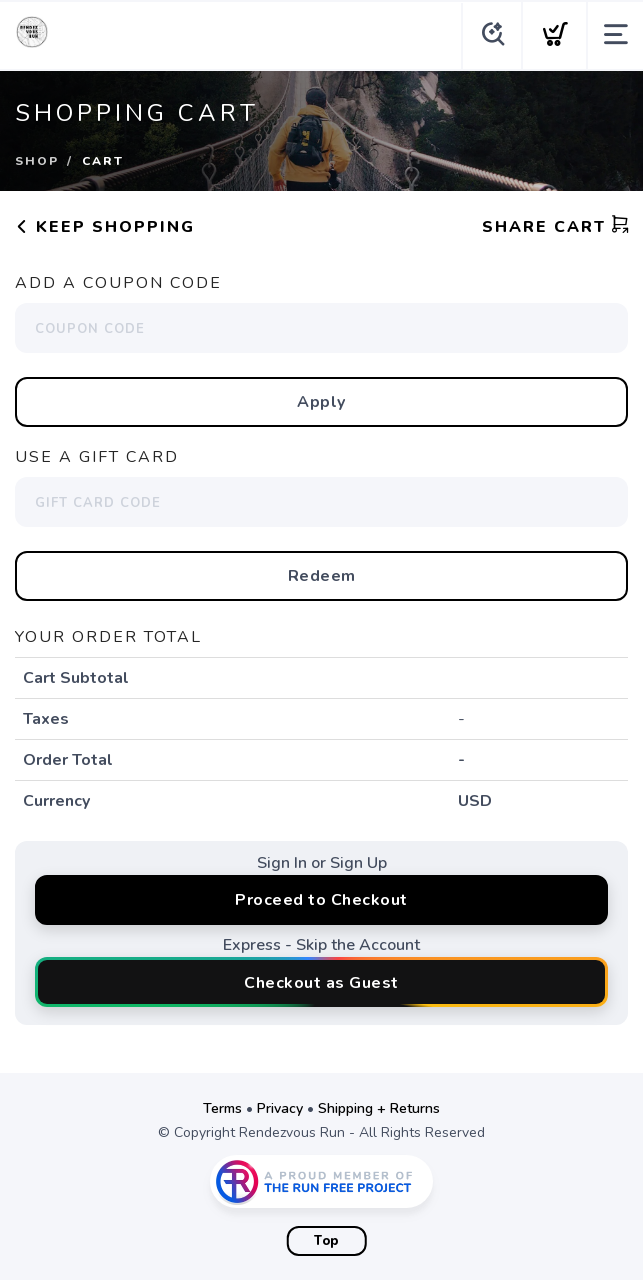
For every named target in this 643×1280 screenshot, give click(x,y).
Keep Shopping (105, 227)
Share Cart (556, 227)
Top (326, 1241)
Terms (222, 1108)
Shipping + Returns (379, 1108)
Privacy (280, 1108)
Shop (37, 161)
